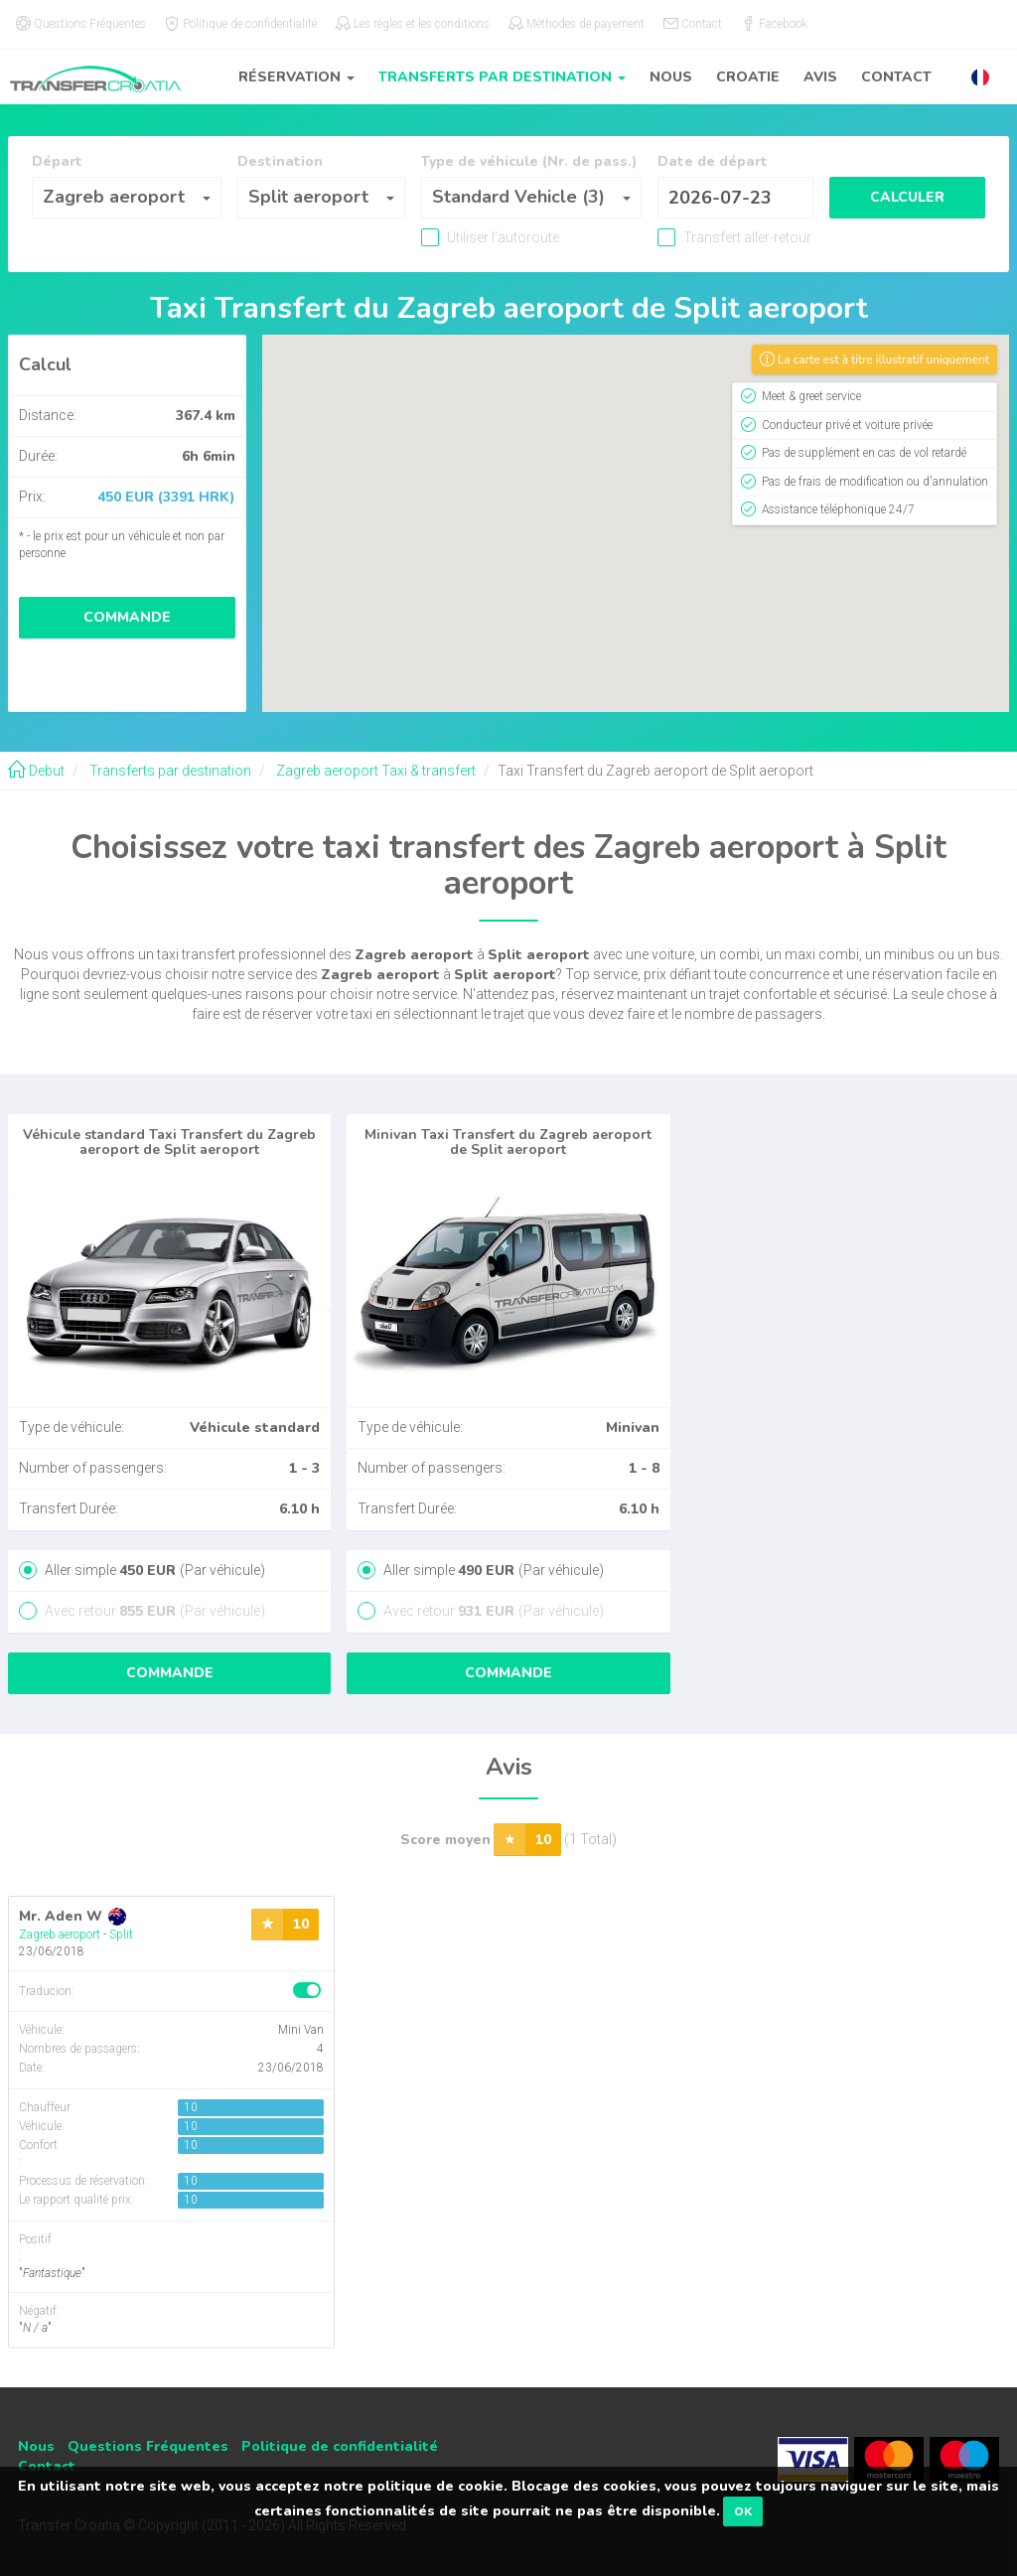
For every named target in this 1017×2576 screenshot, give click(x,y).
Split (121, 1934)
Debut (36, 771)
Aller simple (153, 1570)
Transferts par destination (168, 771)
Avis (820, 77)
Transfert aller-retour (745, 237)
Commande (127, 617)
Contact (896, 77)
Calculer (907, 197)
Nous (671, 77)
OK (743, 2511)
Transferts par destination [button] (502, 77)
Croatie (748, 77)
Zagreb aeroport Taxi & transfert (374, 771)
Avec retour (153, 1611)
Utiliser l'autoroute (501, 237)
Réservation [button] (296, 77)
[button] (980, 77)
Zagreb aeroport (59, 1934)
